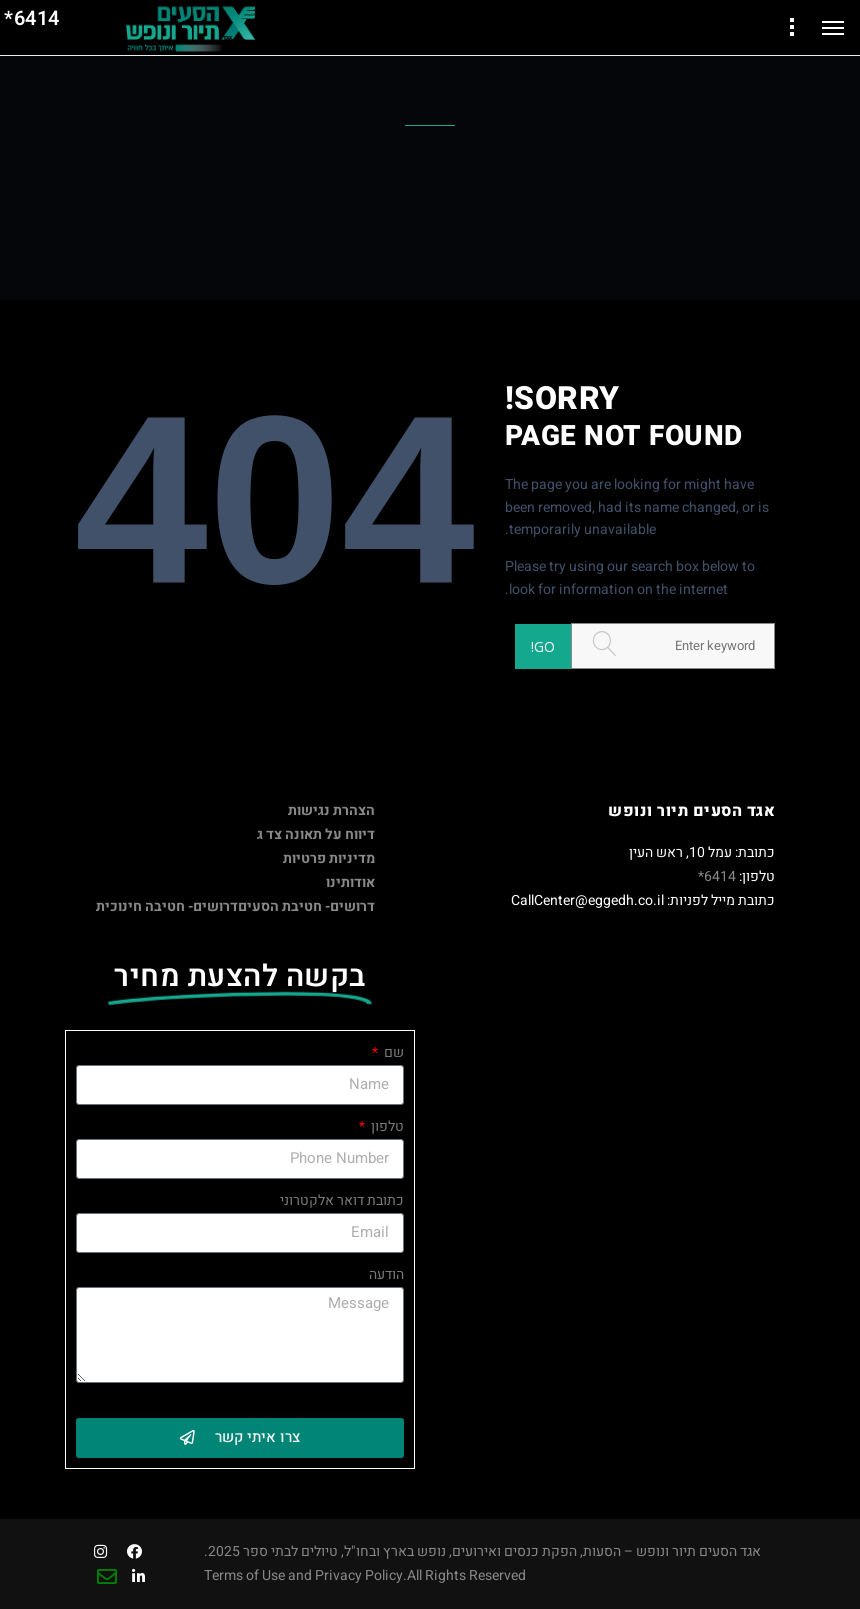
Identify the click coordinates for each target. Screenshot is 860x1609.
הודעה (386, 1274)
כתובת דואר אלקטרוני (342, 1200)
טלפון (386, 1126)
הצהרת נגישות (331, 810)
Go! (543, 646)
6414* (717, 876)
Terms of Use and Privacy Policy (303, 1575)
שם (392, 1052)
